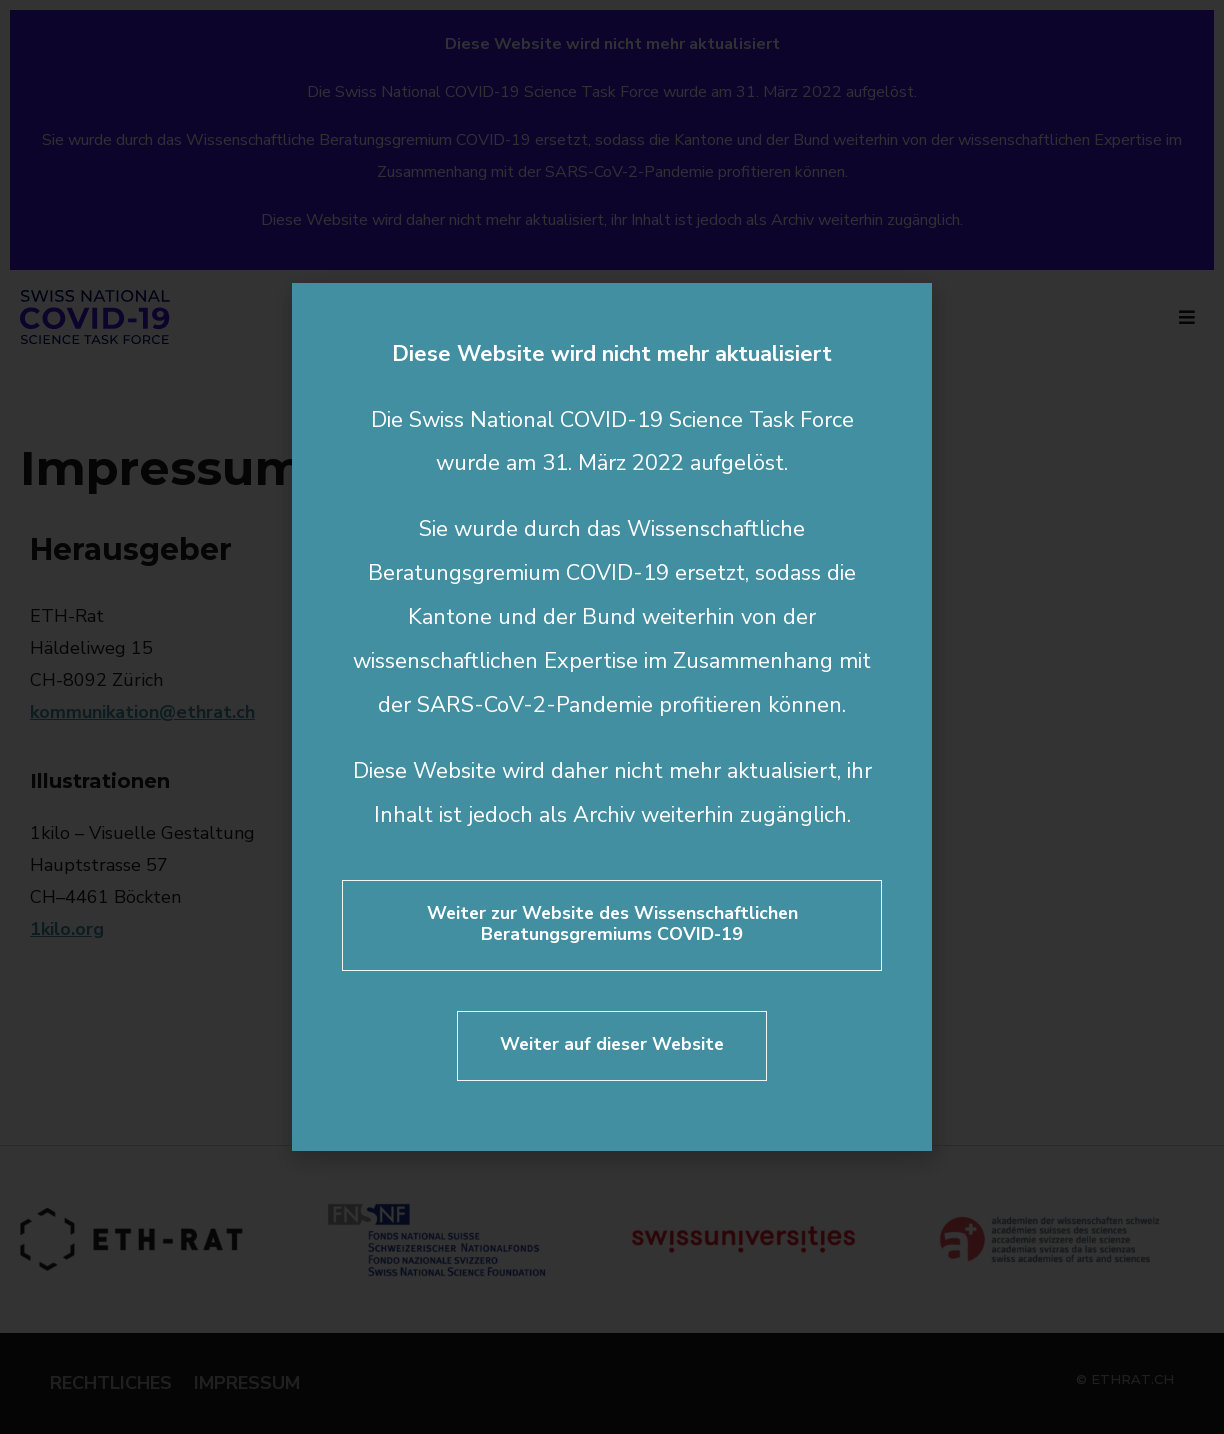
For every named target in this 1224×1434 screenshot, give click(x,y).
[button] (903, 312)
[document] (612, 717)
